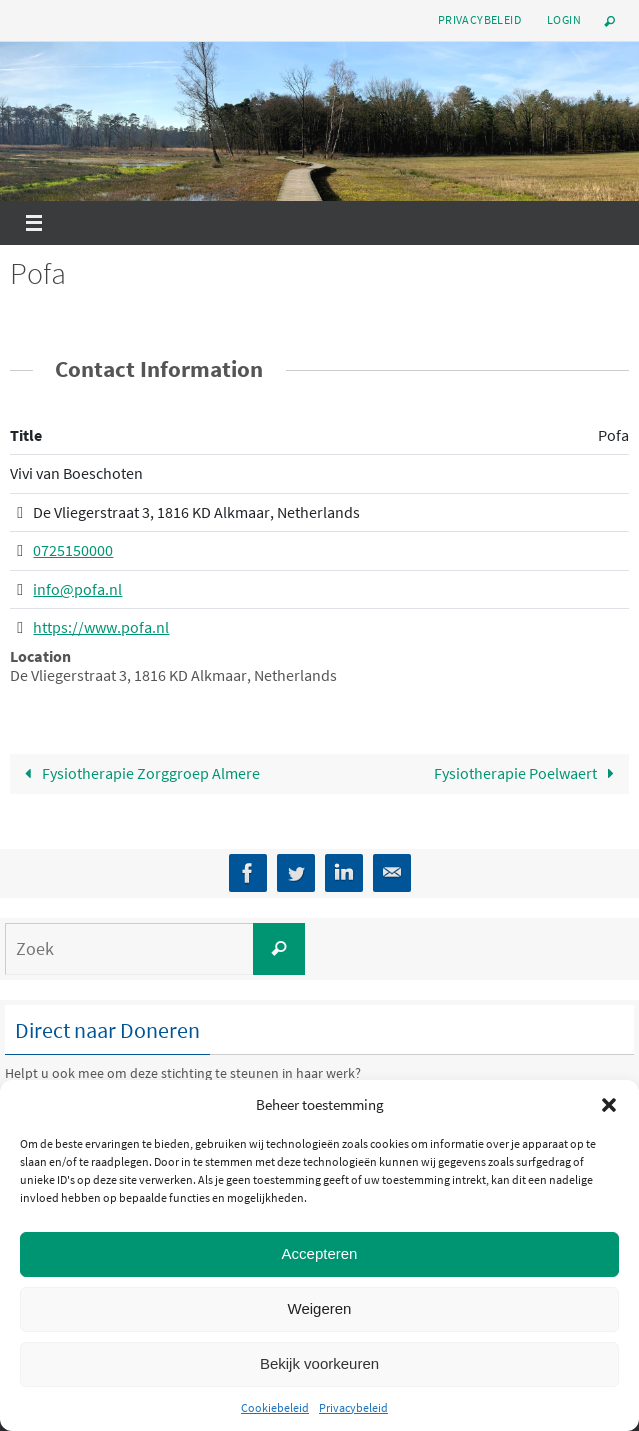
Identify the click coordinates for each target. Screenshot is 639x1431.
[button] (609, 1105)
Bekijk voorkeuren (319, 1363)
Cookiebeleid (275, 1407)
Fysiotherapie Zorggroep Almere (138, 773)
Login (564, 19)
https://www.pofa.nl (101, 628)
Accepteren (320, 1253)
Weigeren (320, 1308)
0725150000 (73, 551)
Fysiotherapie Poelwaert (528, 773)
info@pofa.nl (77, 589)
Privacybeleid (353, 1407)
